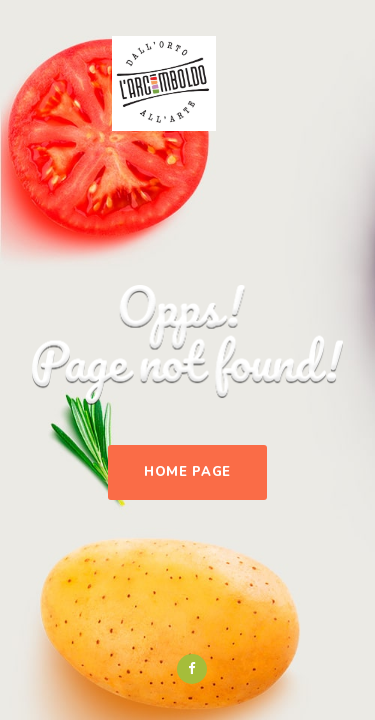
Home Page (187, 472)
